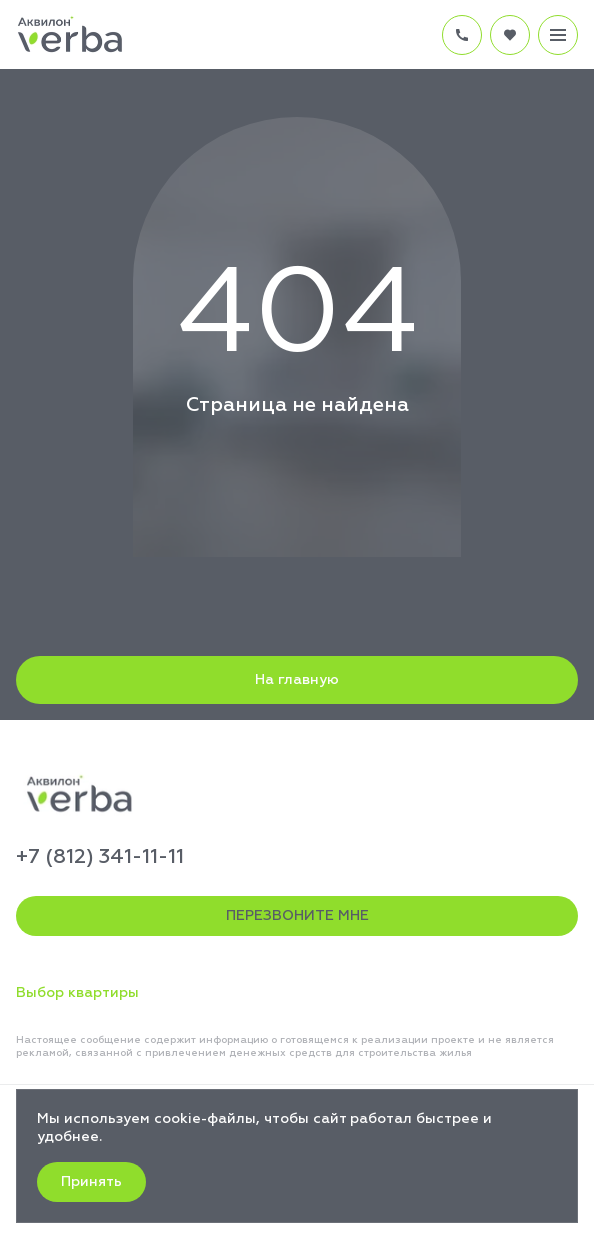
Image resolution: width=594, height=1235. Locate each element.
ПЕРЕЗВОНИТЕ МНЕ (297, 916)
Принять (91, 1182)
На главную (297, 680)
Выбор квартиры (77, 993)
